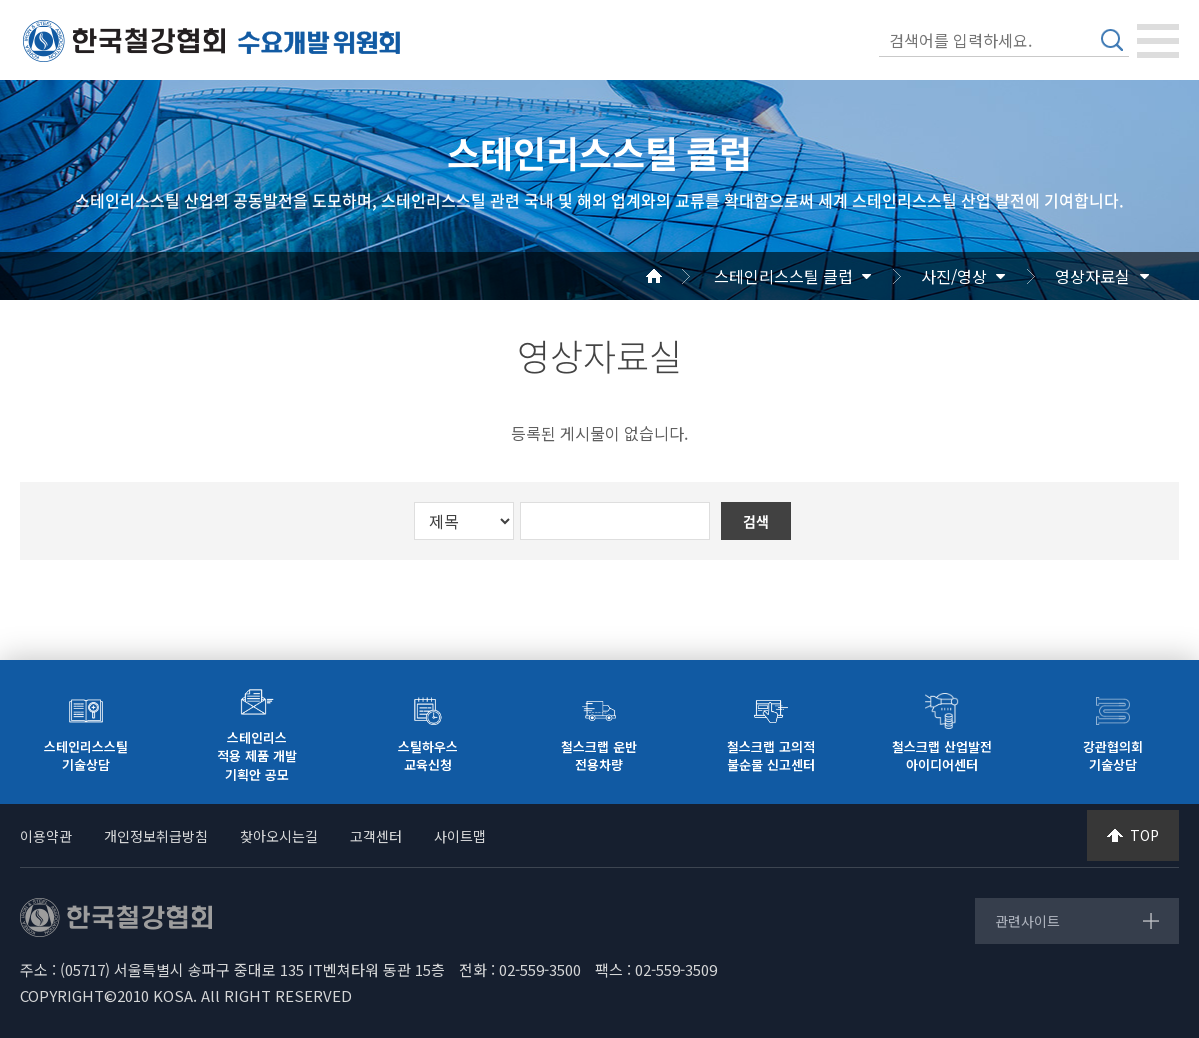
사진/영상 (954, 276)
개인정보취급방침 (156, 836)
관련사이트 (1027, 921)
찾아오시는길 (279, 836)
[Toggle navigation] (1158, 41)
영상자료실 (1092, 276)
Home (678, 276)
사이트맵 (460, 836)
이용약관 (46, 836)
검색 (1112, 40)
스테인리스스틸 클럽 (783, 276)
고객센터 (376, 836)
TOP (1144, 835)
